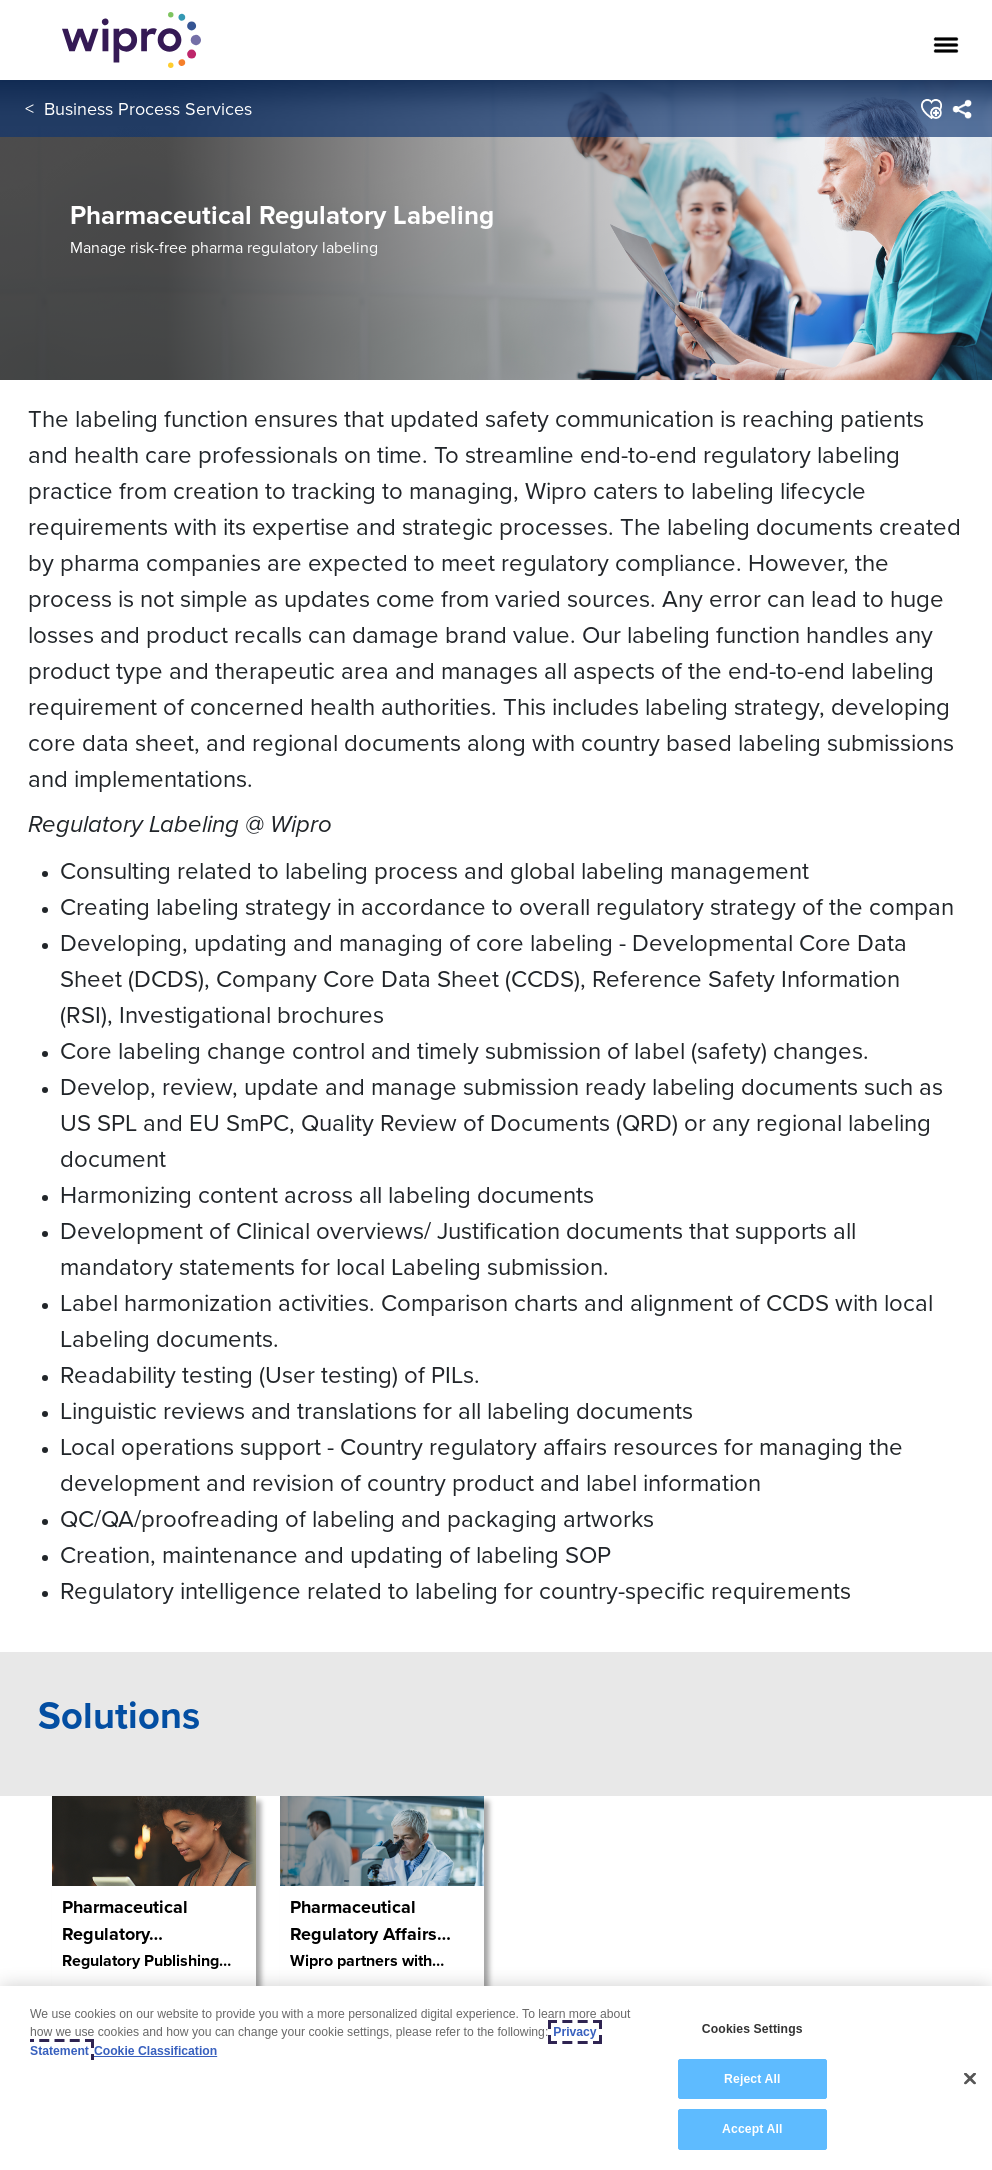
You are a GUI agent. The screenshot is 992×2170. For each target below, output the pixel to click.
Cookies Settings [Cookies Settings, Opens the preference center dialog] (752, 2029)
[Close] (970, 2079)
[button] (930, 109)
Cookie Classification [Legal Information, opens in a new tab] (155, 2051)
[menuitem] (961, 109)
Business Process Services (148, 108)
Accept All (752, 2129)
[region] (496, 2078)
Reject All (752, 2079)
